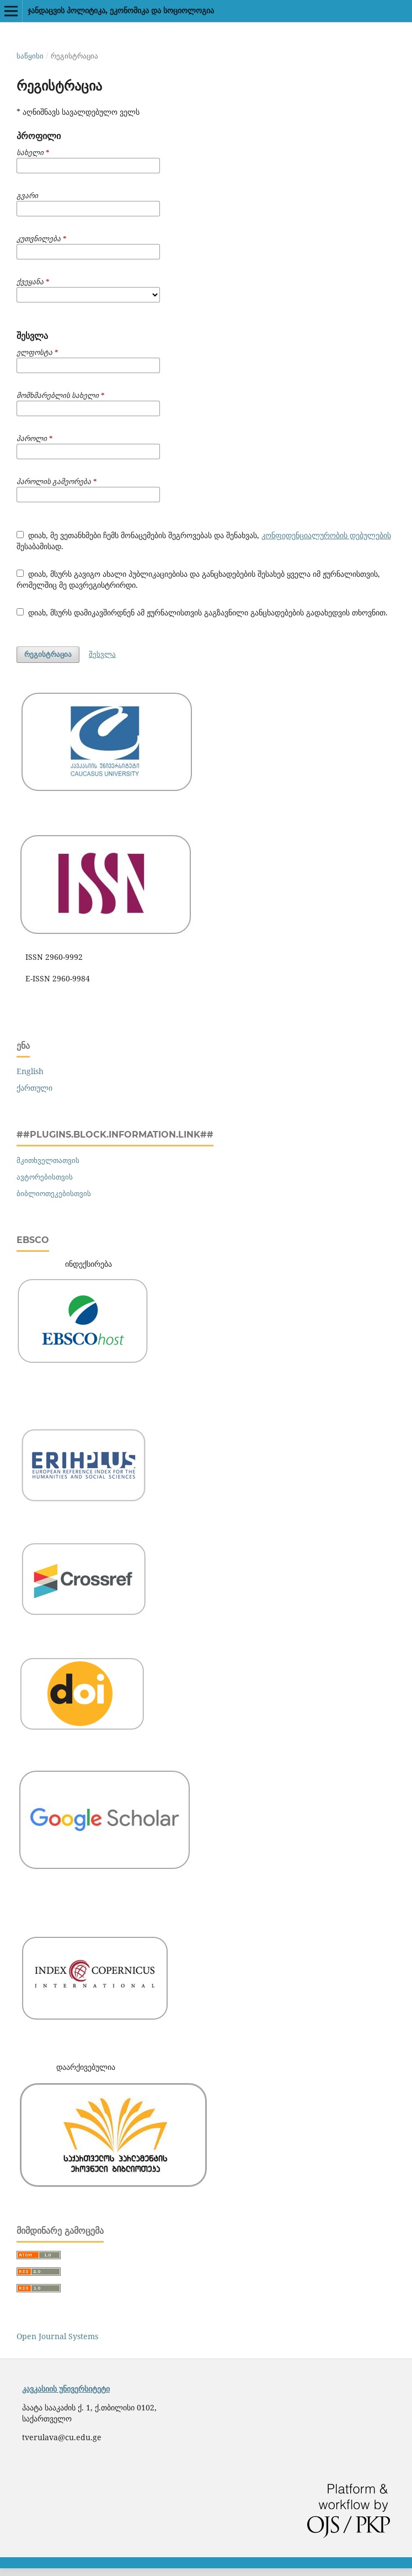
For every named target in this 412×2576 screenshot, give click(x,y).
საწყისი (30, 55)
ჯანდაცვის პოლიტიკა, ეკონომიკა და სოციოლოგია (121, 10)
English (30, 1071)
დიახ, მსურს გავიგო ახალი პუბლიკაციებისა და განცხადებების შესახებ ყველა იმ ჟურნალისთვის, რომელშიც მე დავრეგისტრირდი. (198, 579)
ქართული (34, 1087)
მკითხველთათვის (48, 1160)
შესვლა (102, 654)
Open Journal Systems (57, 2336)
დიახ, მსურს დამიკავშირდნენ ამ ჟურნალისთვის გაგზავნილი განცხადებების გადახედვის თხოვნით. (202, 612)
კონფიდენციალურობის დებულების (326, 535)
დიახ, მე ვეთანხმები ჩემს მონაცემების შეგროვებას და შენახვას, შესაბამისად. (204, 540)
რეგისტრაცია (48, 654)
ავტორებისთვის (45, 1177)
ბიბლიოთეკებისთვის (54, 1193)
